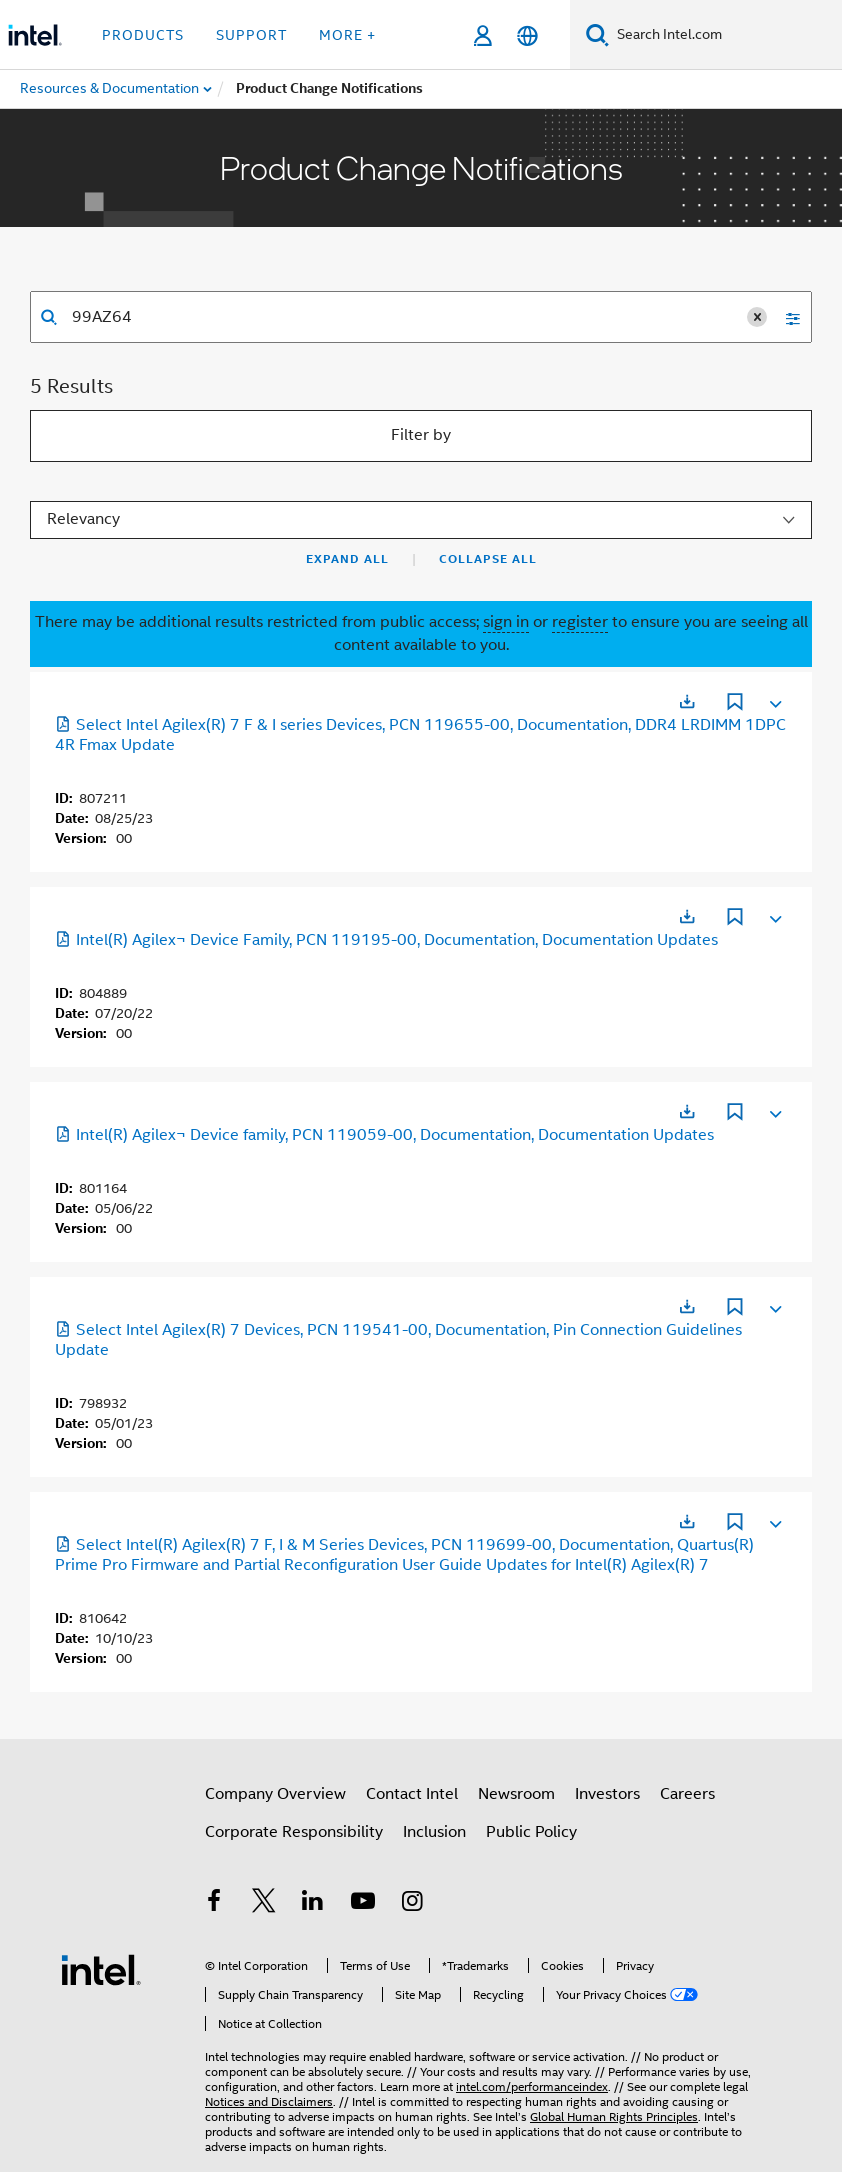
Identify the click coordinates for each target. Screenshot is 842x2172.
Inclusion (434, 1832)
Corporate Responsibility (294, 1832)
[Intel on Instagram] (412, 1904)
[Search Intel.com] (725, 35)
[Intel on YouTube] (363, 1904)
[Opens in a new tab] (687, 701)
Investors (607, 1794)
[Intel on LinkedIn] (313, 1904)
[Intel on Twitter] (264, 1904)
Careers (687, 1794)
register (580, 622)
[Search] (597, 34)
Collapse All (488, 559)
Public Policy (531, 1832)
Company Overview (275, 1794)
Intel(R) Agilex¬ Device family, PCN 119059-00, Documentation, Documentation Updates (384, 1135)
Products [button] (143, 35)
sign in (506, 622)
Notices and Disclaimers (269, 2101)
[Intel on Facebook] (214, 1904)
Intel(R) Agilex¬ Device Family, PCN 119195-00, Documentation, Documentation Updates (386, 940)
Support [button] (251, 35)
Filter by (421, 435)
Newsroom (516, 1794)
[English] (527, 35)
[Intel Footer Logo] (101, 1969)
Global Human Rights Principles (614, 2116)
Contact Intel (412, 1794)
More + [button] (347, 35)
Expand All (347, 559)
